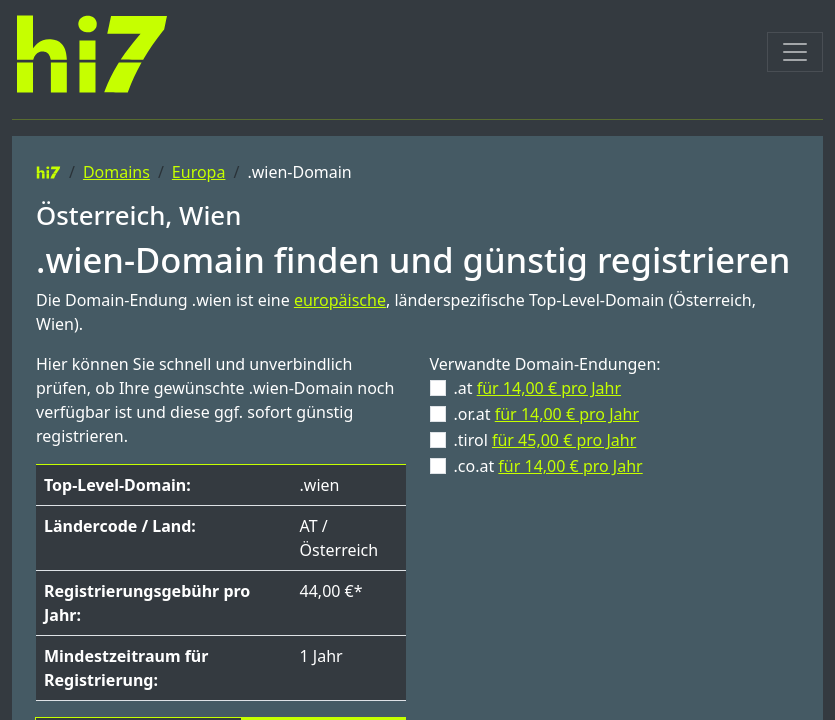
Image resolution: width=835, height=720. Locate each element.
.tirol (545, 440)
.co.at (548, 466)
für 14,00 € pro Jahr (549, 388)
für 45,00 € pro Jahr (564, 440)
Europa (199, 172)
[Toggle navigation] (795, 52)
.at (538, 388)
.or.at (547, 414)
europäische (340, 300)
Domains (116, 172)
